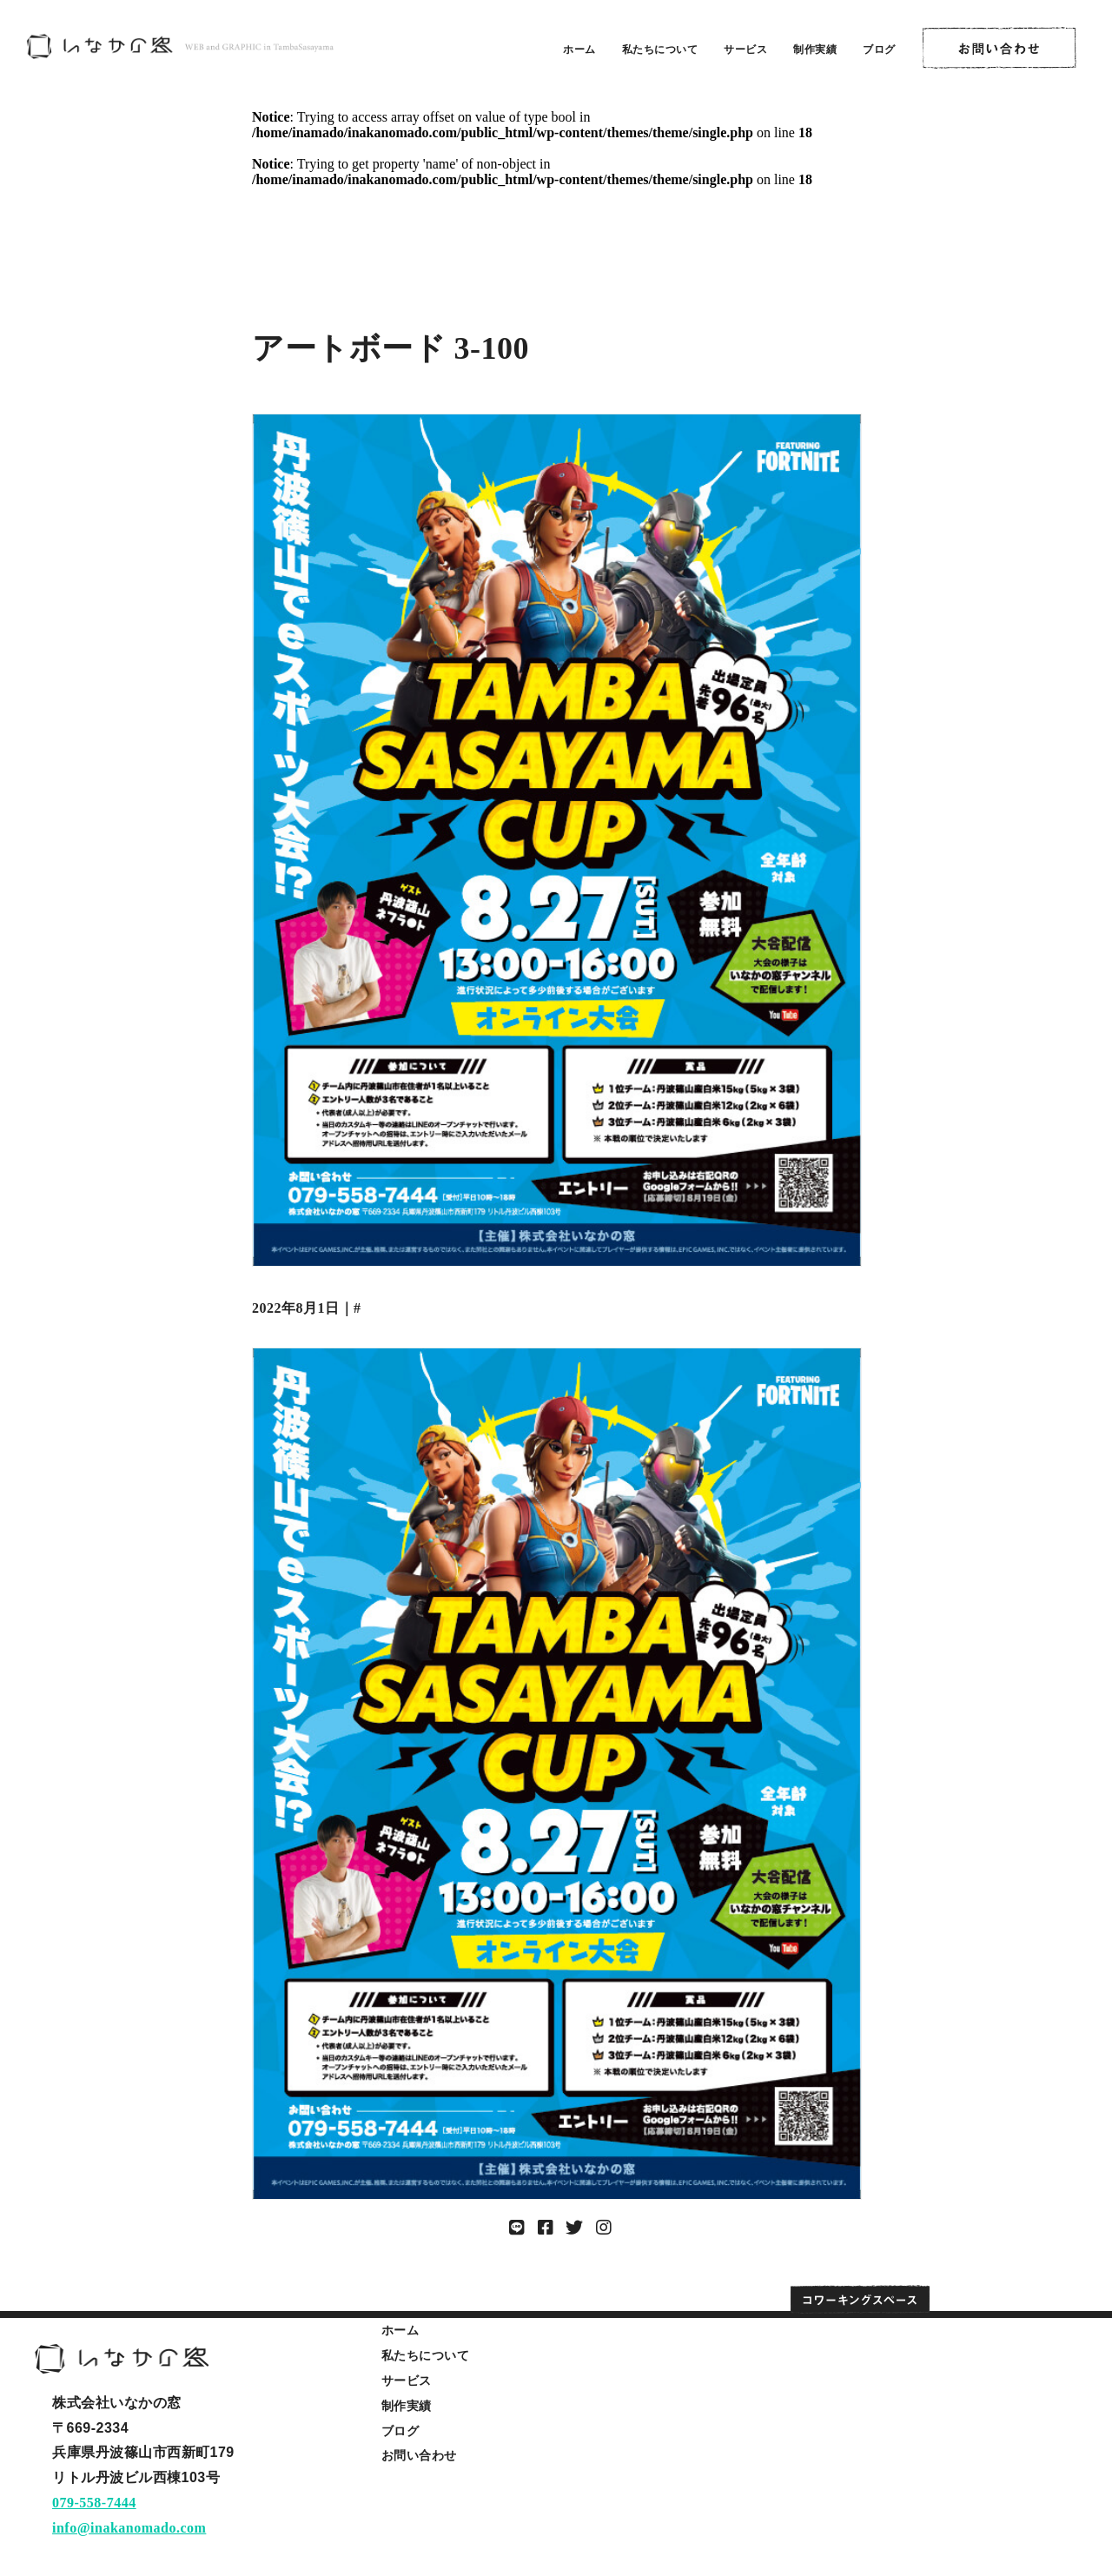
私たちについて (660, 49)
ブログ (879, 49)
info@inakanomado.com (129, 2527)
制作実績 (815, 49)
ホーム (579, 49)
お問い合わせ (419, 2455)
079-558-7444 (94, 2502)
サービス (745, 49)
